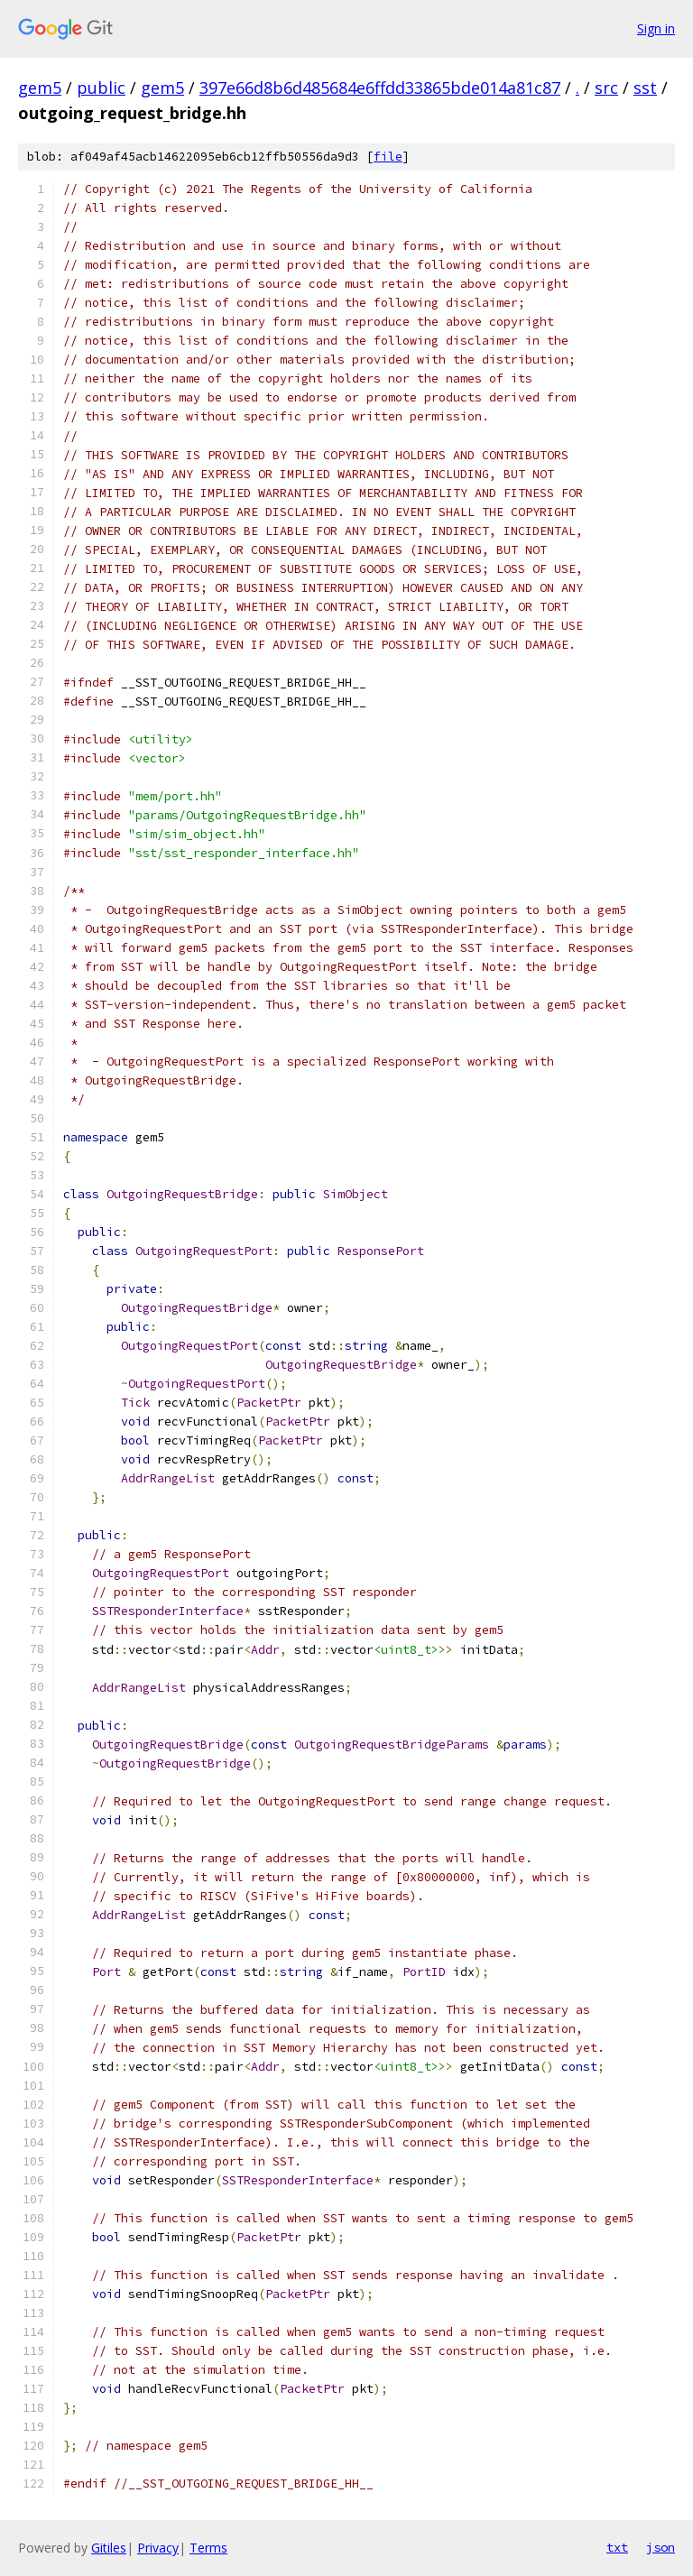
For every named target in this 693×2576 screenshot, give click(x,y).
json (660, 2547)
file (388, 156)
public (101, 87)
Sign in (656, 28)
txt (617, 2547)
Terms (208, 2547)
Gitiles (108, 2547)
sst (645, 87)
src (606, 87)
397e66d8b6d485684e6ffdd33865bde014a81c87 (379, 87)
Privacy (158, 2547)
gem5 (39, 87)
